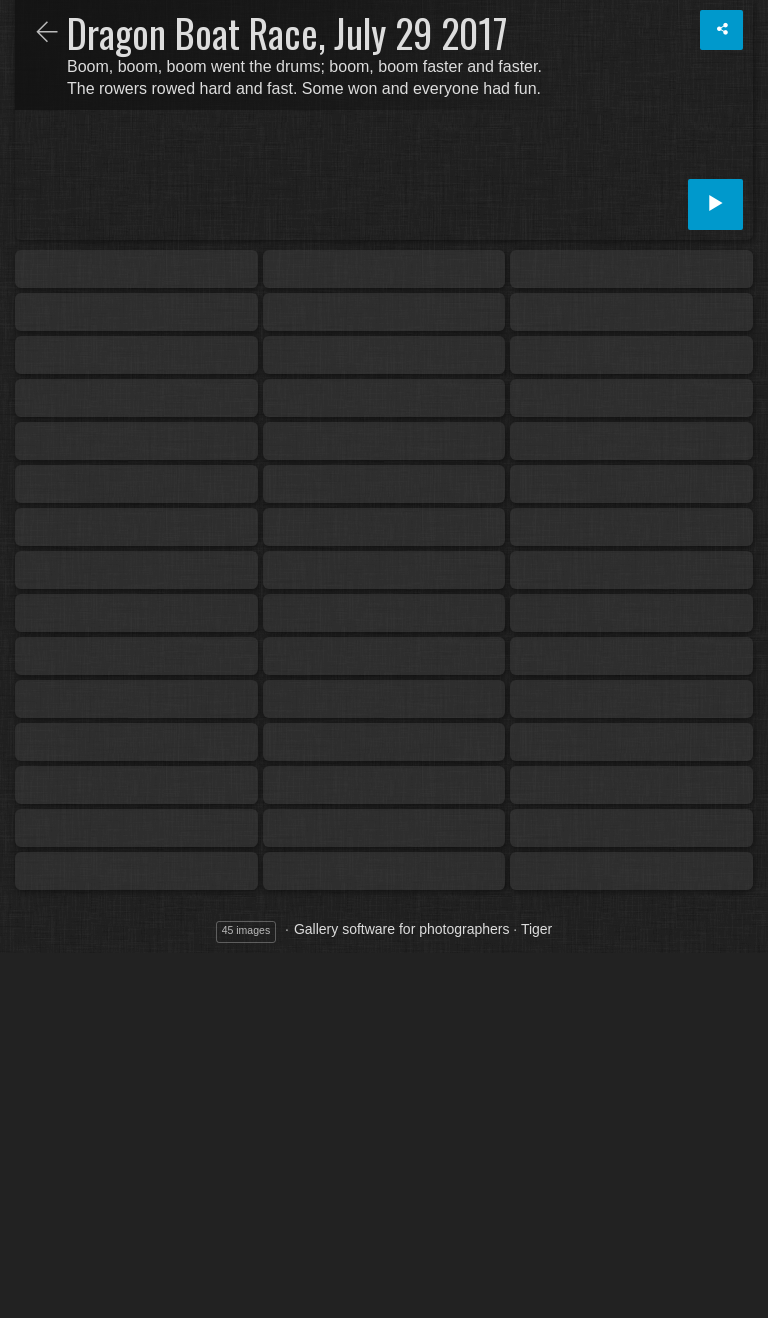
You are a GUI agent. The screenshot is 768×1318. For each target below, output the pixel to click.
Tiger (536, 929)
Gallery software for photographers (402, 929)
